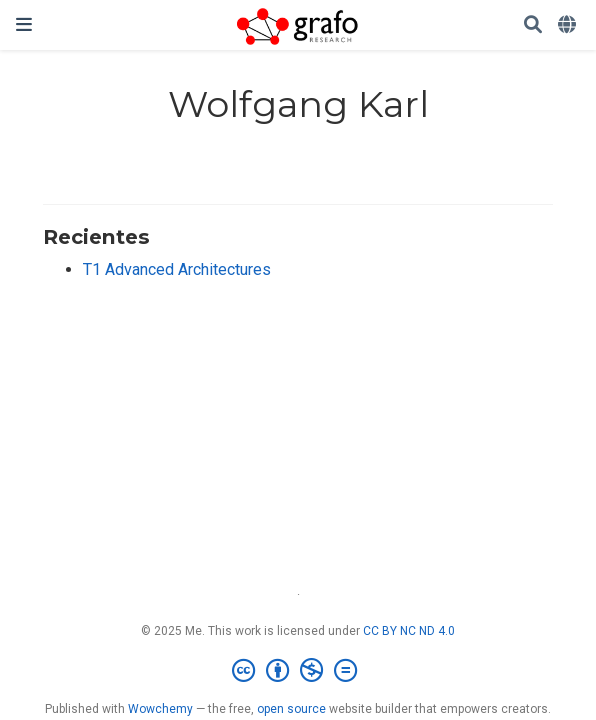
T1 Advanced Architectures (177, 269)
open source (291, 709)
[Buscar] (533, 25)
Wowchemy (160, 709)
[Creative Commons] (298, 671)
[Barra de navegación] (24, 24)
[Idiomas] (569, 25)
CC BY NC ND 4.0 (409, 631)
